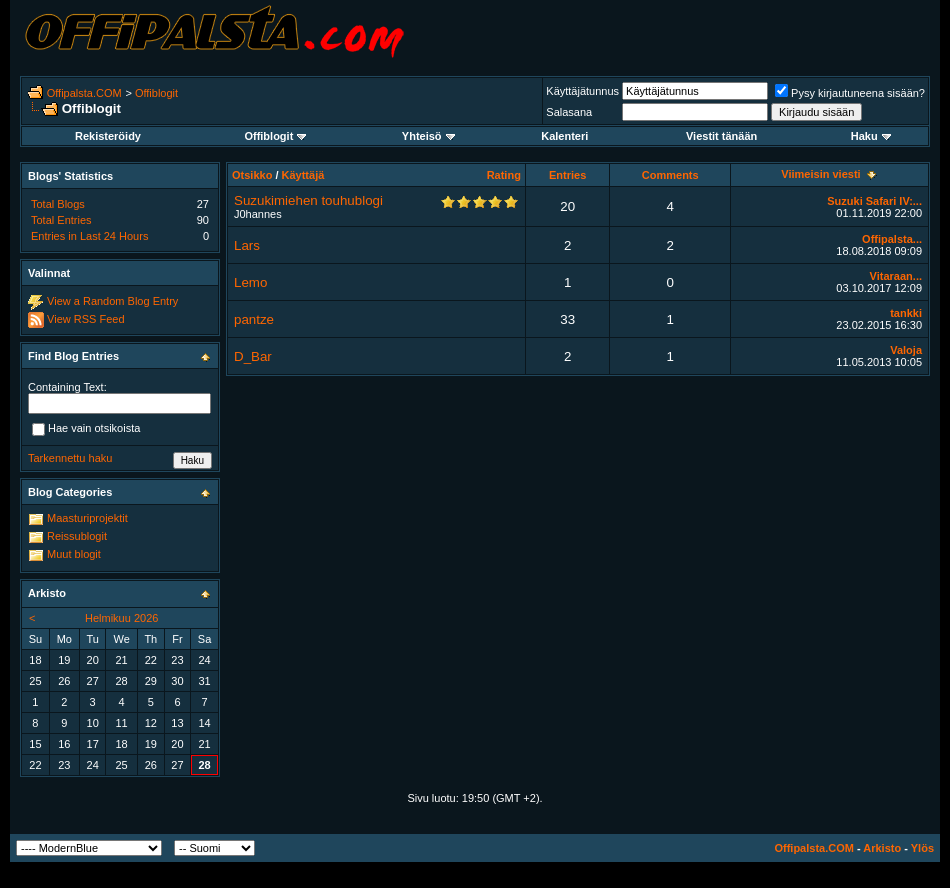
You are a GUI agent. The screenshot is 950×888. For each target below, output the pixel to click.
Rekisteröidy (108, 136)
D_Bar (253, 356)
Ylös (922, 848)
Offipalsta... (892, 239)
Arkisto (882, 848)
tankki (906, 313)
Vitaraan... (896, 276)
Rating (504, 175)
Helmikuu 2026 (121, 618)
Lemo (250, 282)
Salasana (569, 112)
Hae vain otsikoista (86, 429)
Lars (247, 245)
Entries (567, 175)
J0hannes (258, 214)
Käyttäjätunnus (582, 91)
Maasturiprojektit (87, 518)
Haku (871, 136)
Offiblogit (156, 93)
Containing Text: (67, 387)
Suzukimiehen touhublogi (308, 200)
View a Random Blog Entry (112, 301)
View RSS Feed (85, 319)
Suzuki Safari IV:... (874, 201)
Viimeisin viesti (820, 174)
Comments (670, 175)
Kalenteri (564, 136)
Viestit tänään (721, 136)
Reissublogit (77, 536)
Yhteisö (428, 136)
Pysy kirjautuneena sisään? (850, 93)
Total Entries (61, 220)
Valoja (906, 350)
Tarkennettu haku (70, 458)
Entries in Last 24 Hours (89, 236)
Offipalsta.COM (84, 93)
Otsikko (252, 175)
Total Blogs (58, 204)
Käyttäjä (303, 175)
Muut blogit (74, 554)
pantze (254, 319)
